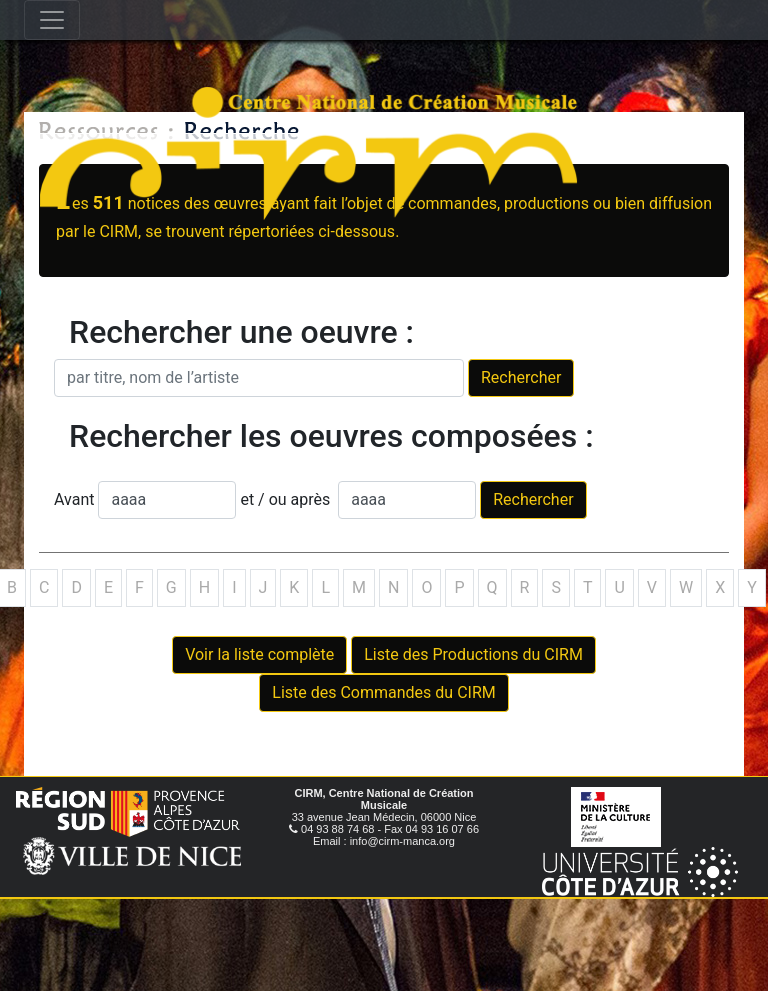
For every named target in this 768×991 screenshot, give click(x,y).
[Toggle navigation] (52, 20)
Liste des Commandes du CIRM (383, 692)
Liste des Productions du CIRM (473, 654)
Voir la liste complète (259, 654)
